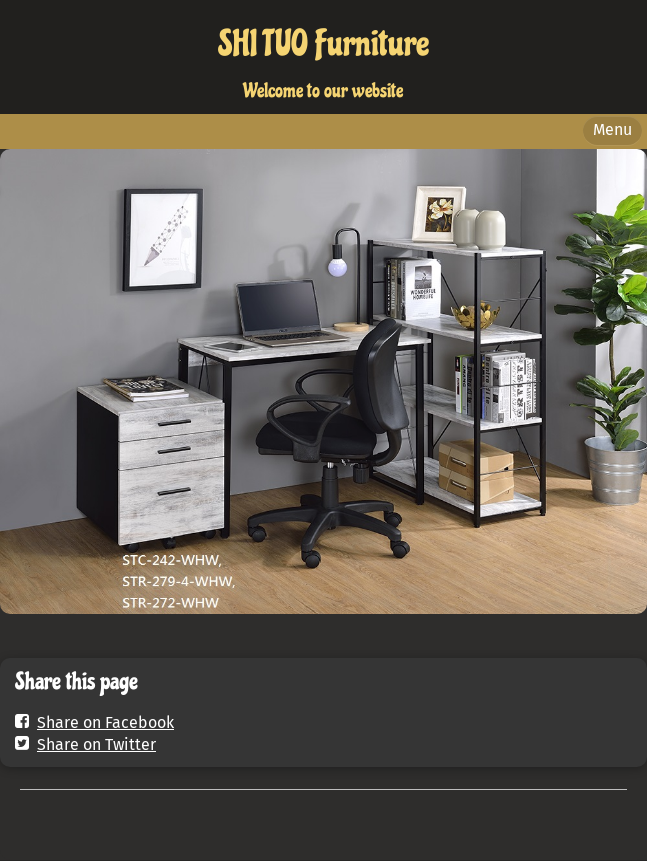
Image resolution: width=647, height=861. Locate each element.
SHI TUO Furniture (323, 44)
